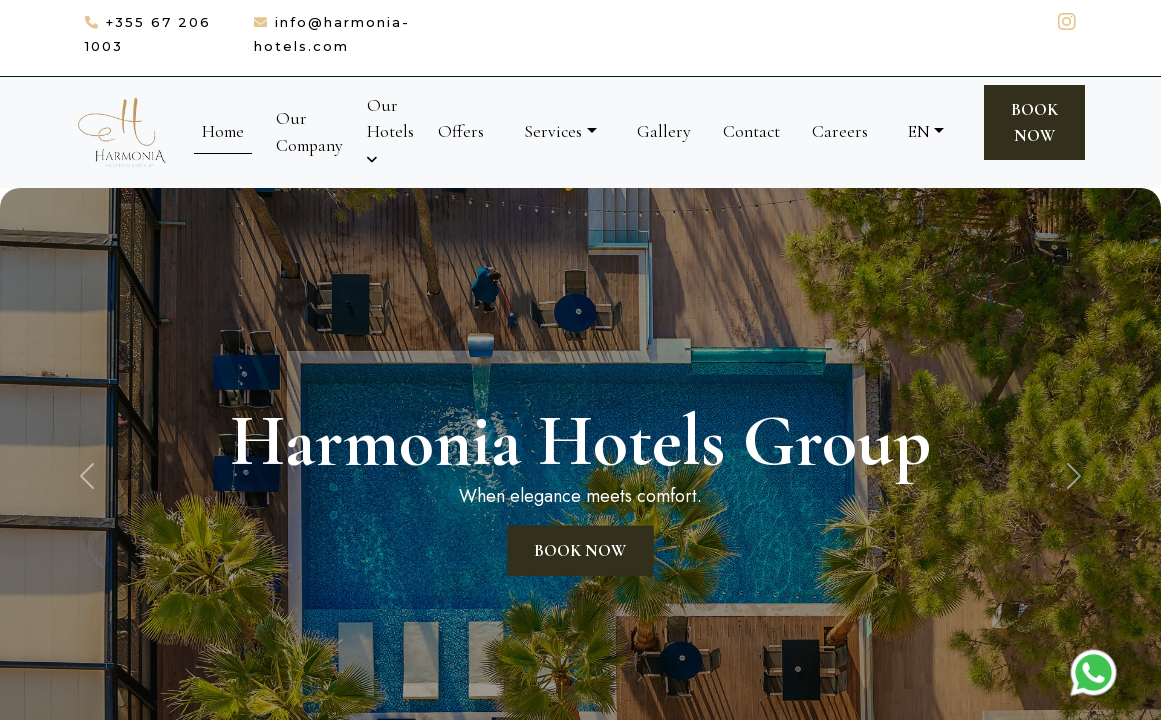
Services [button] (553, 131)
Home (223, 131)
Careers (840, 131)
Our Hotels (390, 130)
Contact (751, 131)
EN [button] (919, 131)
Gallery (664, 131)
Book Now (1034, 122)
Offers (461, 131)
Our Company (309, 131)
